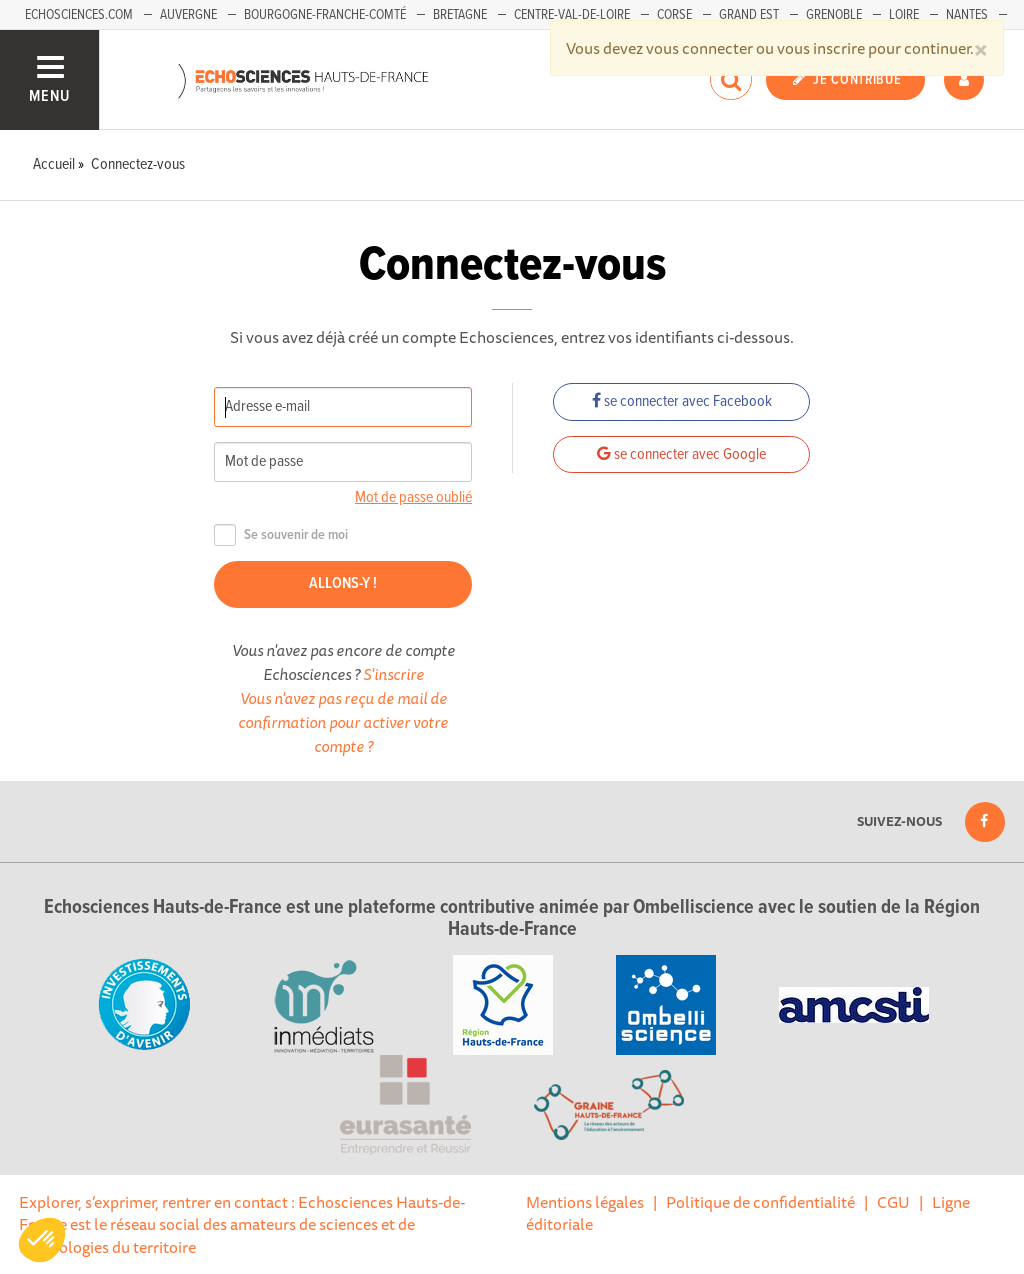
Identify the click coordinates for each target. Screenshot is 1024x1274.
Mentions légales (585, 1202)
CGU (893, 1202)
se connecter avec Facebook (682, 401)
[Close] (981, 48)
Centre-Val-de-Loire (572, 15)
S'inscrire (393, 674)
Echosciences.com (79, 15)
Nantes (967, 15)
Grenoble (834, 15)
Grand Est (749, 15)
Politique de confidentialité (760, 1202)
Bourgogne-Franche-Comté (325, 15)
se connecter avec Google (681, 454)
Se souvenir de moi (281, 535)
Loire (904, 15)
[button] (42, 1240)
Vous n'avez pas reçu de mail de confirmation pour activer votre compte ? (343, 722)
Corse (674, 15)
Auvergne (188, 15)
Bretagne (460, 15)
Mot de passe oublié (413, 497)
